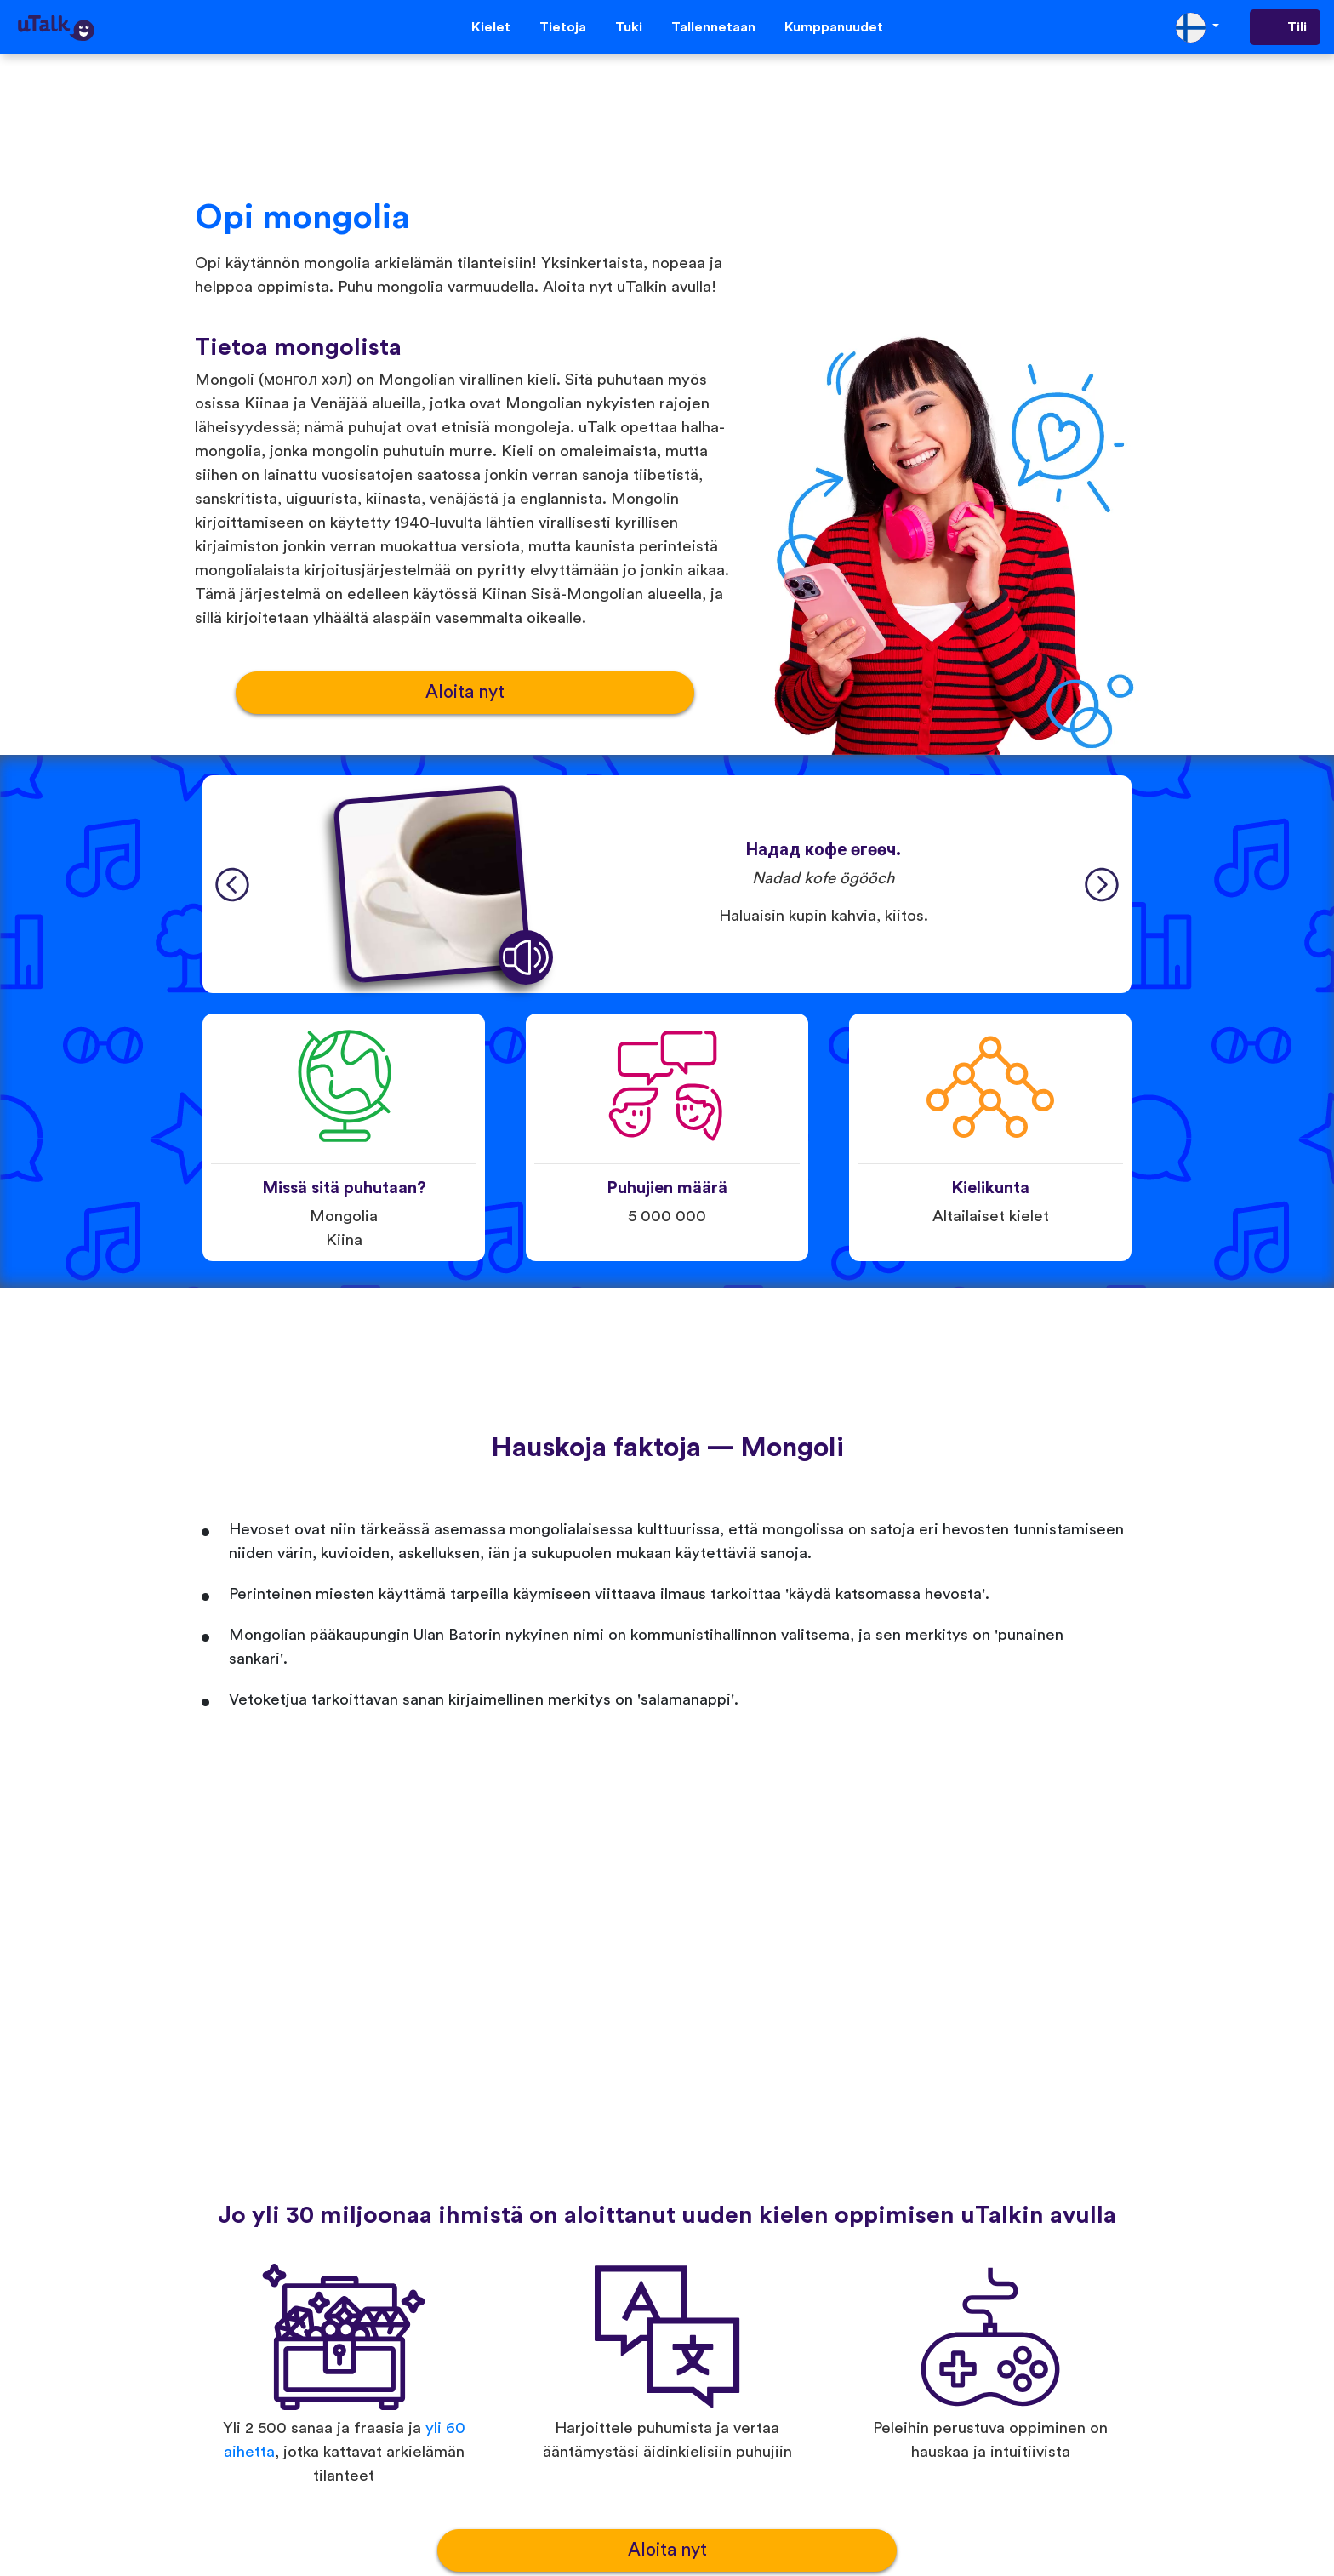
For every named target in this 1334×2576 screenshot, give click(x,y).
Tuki (628, 27)
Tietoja (562, 27)
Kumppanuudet (833, 27)
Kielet (490, 27)
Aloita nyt (465, 692)
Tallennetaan (713, 27)
